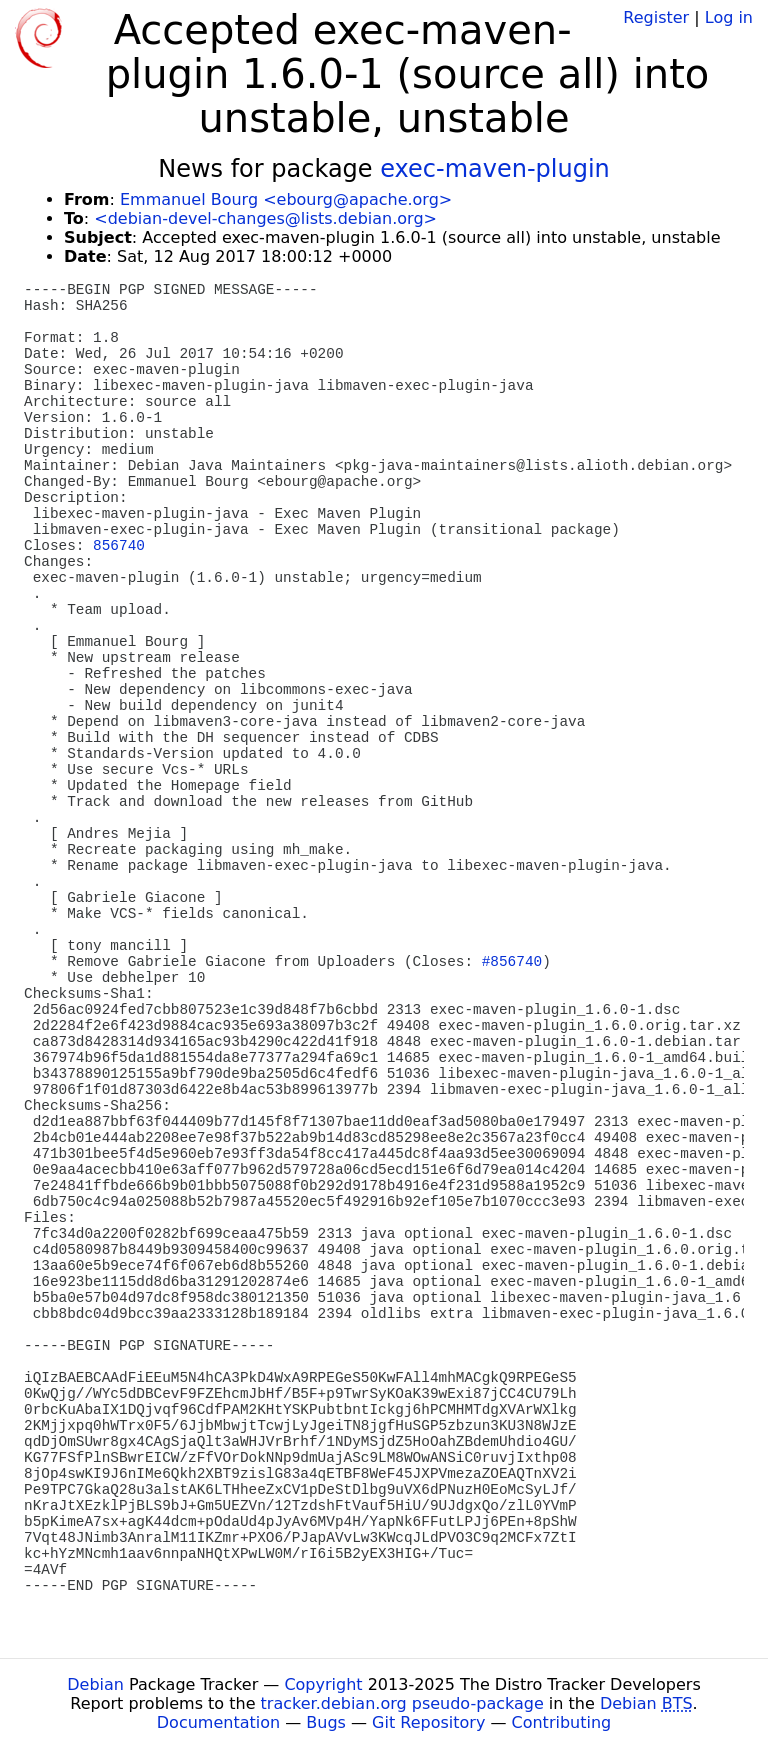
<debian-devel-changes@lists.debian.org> (265, 218)
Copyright (323, 1684)
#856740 (512, 962)
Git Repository (428, 1722)
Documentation (218, 1722)
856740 (119, 546)
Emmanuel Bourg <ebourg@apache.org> (286, 199)
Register (656, 17)
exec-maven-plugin (495, 169)
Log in (729, 17)
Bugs (326, 1722)
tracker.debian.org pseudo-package (402, 1703)
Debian (95, 1684)
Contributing (562, 1722)
